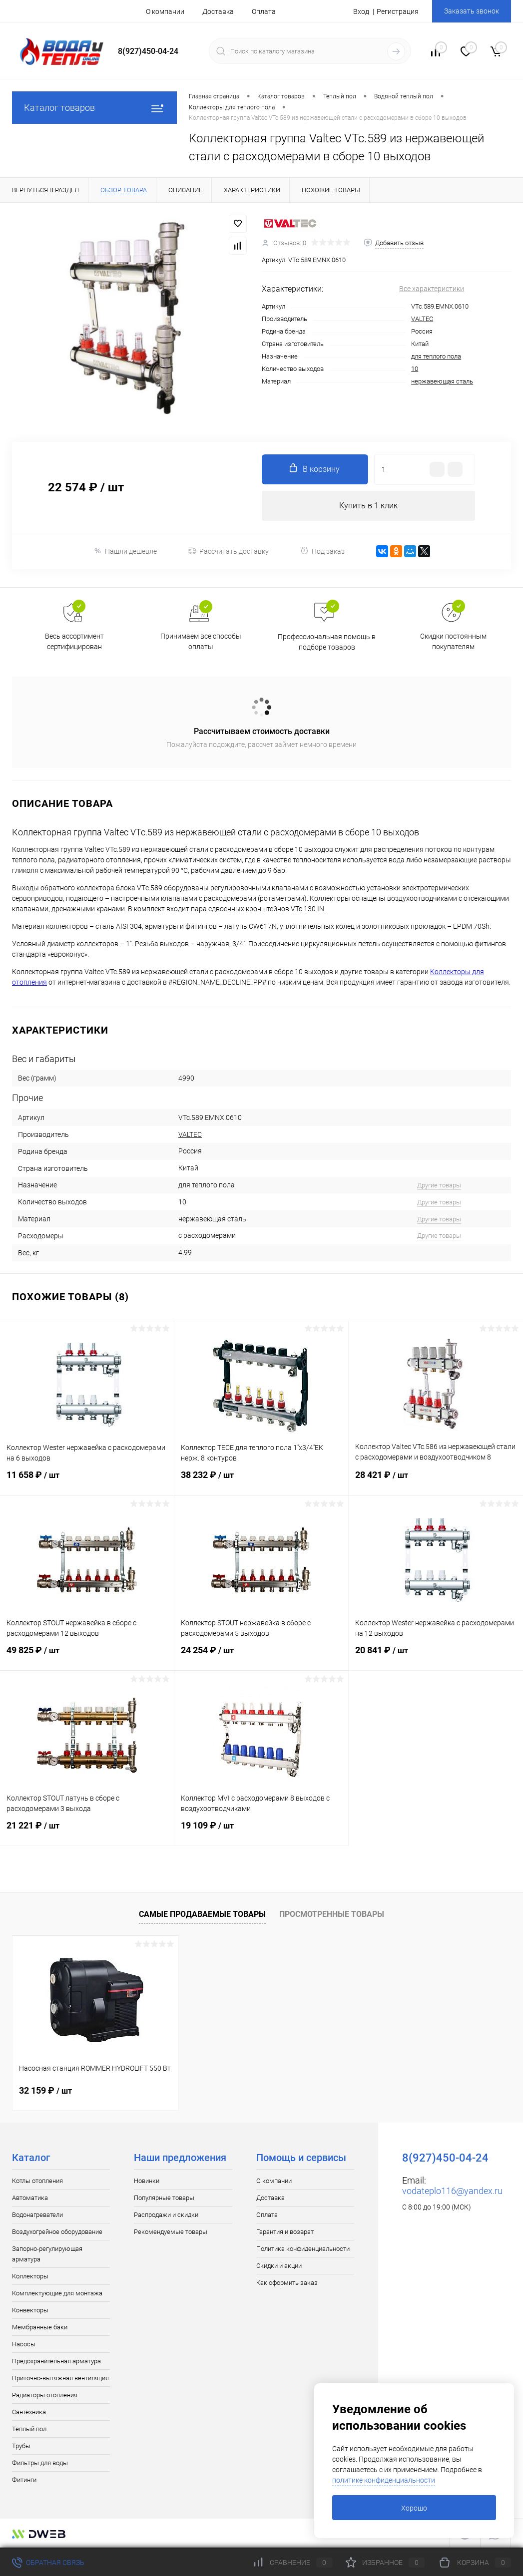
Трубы (21, 2446)
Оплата (264, 11)
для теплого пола (436, 356)
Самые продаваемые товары (202, 1914)
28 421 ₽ (436, 1481)
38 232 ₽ (261, 1481)
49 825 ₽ (86, 1656)
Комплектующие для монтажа (57, 2293)
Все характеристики (431, 289)
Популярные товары (164, 2198)
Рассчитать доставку (228, 551)
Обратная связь (48, 2563)
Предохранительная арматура (56, 2361)
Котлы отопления (37, 2181)
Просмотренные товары (331, 1914)
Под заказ (322, 551)
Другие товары (439, 1185)
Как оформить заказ (287, 2282)
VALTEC (422, 319)
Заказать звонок (471, 11)
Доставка (218, 11)
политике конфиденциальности (383, 2480)
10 (414, 368)
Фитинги (24, 2480)
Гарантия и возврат (285, 2231)
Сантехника (29, 2412)
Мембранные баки (39, 2327)
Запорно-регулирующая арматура (47, 2254)
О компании (165, 11)
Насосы (23, 2344)
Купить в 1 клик (368, 505)
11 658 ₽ (86, 1481)
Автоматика (30, 2198)
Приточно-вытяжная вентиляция (60, 2378)
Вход (361, 11)
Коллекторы (30, 2276)
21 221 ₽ (86, 1831)
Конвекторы (30, 2310)
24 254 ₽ (261, 1656)
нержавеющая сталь (442, 381)
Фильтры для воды (40, 2463)
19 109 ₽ (261, 1831)
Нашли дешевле (125, 551)
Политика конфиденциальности (303, 2248)
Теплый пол (29, 2429)
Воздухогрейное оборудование (57, 2231)
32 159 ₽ (45, 2090)
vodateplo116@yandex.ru (452, 2191)
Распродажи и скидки (166, 2214)
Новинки (146, 2181)
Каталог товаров (94, 107)
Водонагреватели (37, 2214)
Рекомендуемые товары (170, 2231)
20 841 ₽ (436, 1656)
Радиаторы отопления (44, 2395)
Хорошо (414, 2508)
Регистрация (398, 11)
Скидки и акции (279, 2265)
